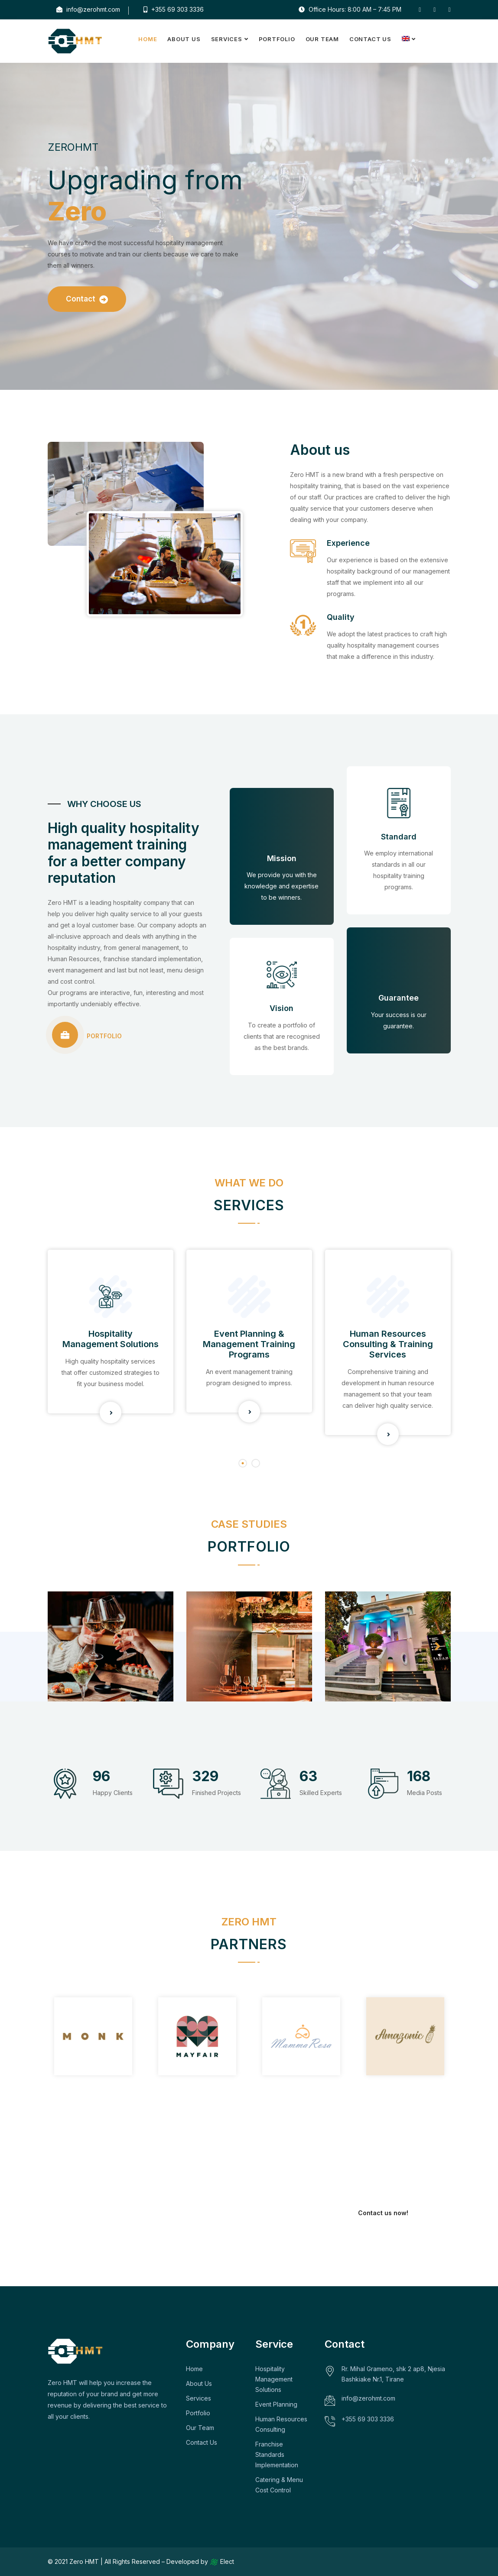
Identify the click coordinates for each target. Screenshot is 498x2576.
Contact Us (370, 39)
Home (147, 39)
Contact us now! (383, 2212)
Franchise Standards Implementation (276, 2454)
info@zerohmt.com (88, 9)
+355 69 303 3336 (173, 9)
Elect (222, 2561)
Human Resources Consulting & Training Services (388, 1344)
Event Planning (276, 2404)
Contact (87, 299)
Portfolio (277, 39)
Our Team (322, 39)
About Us (183, 39)
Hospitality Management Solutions (110, 1339)
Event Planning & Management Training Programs (249, 1344)
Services (226, 39)
